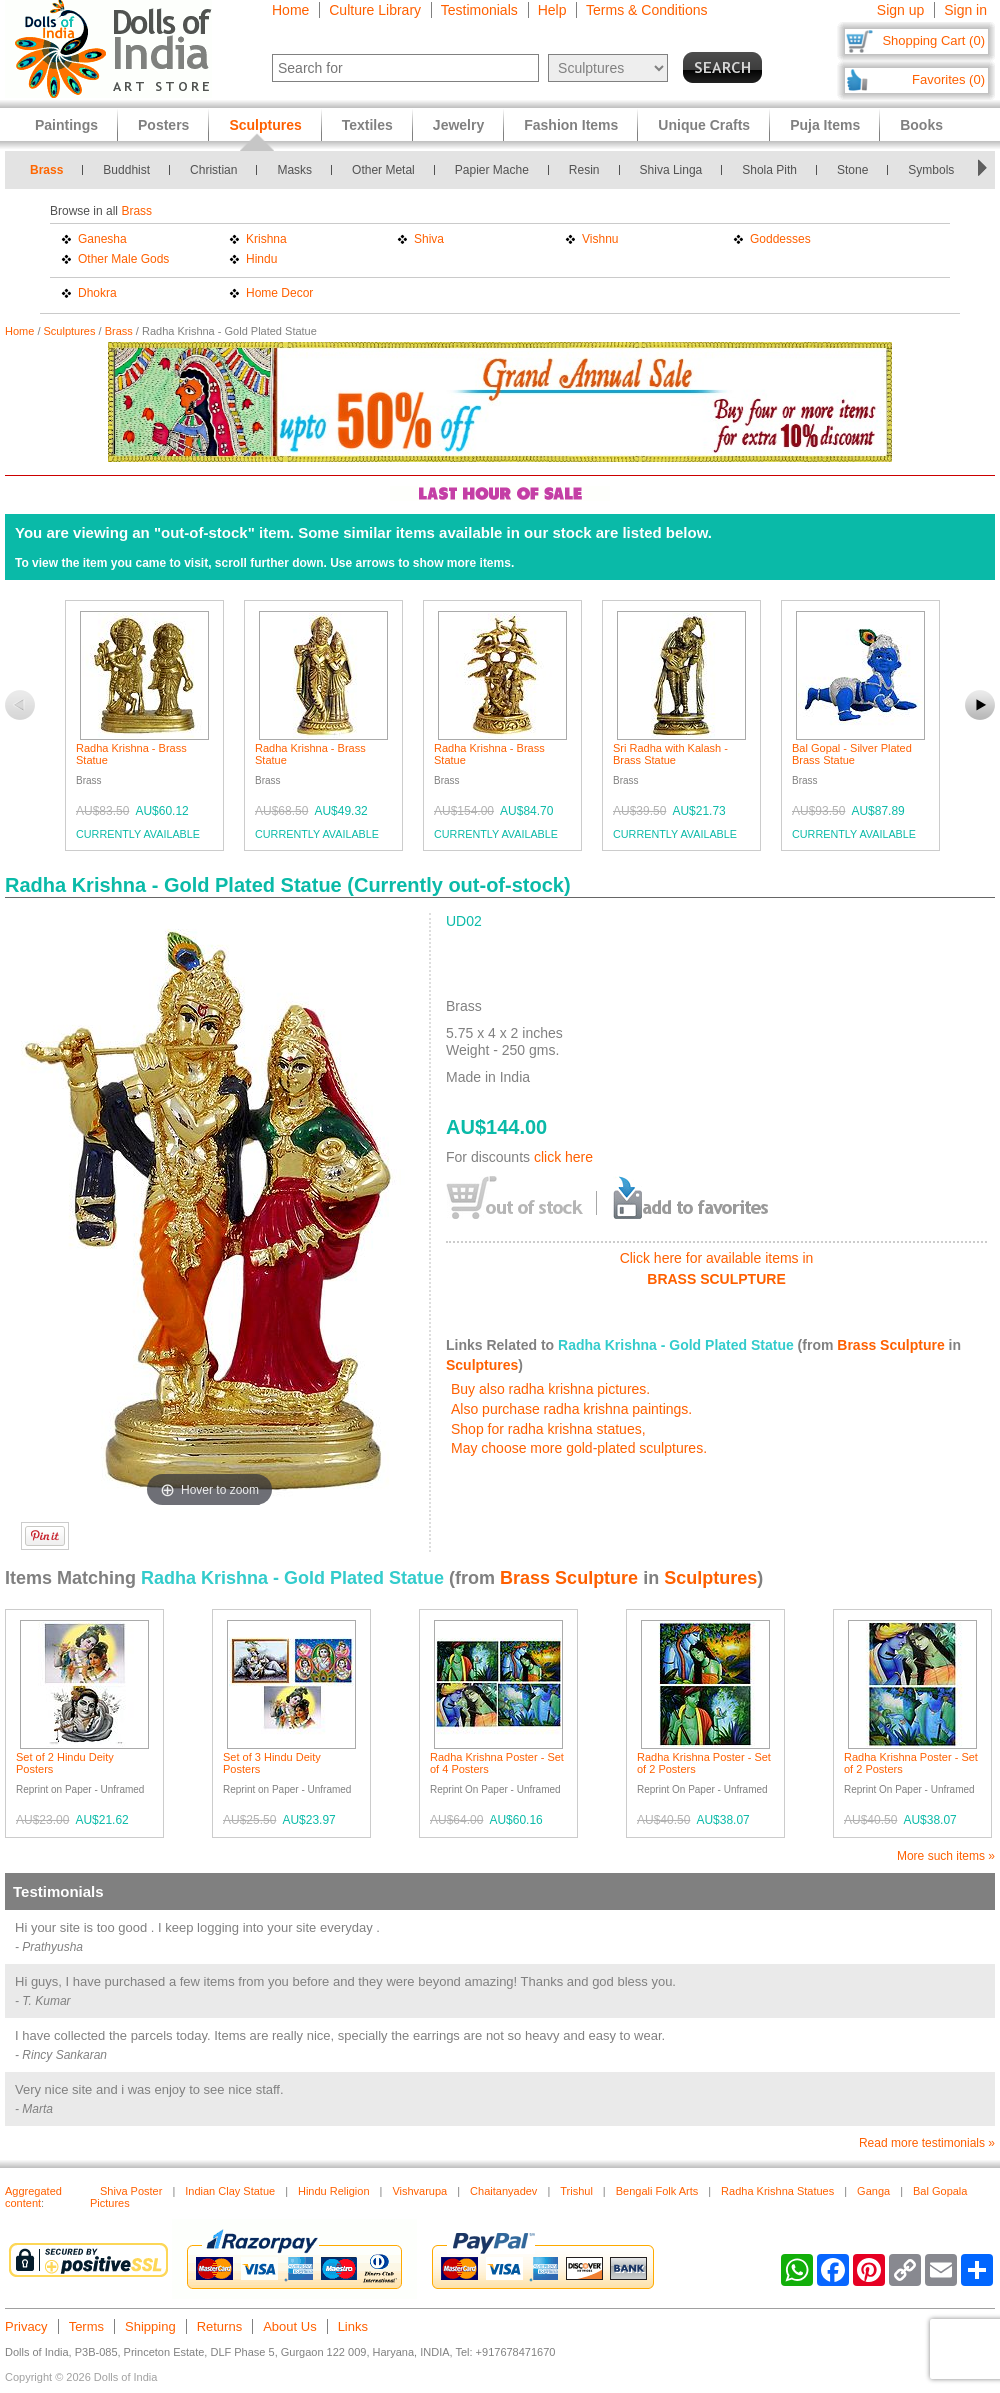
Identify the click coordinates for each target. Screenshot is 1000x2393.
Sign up (900, 10)
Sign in (965, 10)
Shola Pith (769, 170)
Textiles (367, 125)
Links (353, 2326)
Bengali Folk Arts (657, 2191)
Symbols (931, 170)
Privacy (26, 2326)
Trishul (576, 2191)
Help (552, 10)
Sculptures (70, 331)
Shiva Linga (671, 170)
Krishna (266, 239)
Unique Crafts (704, 125)
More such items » (946, 1856)
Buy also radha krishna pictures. (550, 1389)
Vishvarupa (419, 2191)
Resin (584, 170)
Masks (294, 170)
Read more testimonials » (927, 2143)
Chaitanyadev (503, 2191)
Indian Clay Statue (230, 2191)
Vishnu (600, 239)
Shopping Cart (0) (933, 40)
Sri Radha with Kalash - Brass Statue (670, 754)
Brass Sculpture (890, 1345)
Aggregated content (33, 2197)
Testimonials (479, 10)
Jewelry (458, 125)
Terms (86, 2326)
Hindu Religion (334, 2191)
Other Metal (383, 170)
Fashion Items (571, 125)
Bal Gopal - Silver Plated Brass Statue (852, 754)
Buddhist (126, 170)
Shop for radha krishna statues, (548, 1429)
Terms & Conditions (646, 10)
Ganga (873, 2191)
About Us (289, 2326)
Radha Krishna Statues (777, 2191)
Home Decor (279, 293)
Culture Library (375, 10)
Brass (46, 170)
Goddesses (780, 239)
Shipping (150, 2326)
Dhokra (97, 293)
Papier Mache (492, 170)
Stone (852, 170)
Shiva (429, 239)
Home (290, 10)
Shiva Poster (131, 2191)
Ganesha (102, 239)
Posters (163, 125)
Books (921, 125)
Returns (220, 2326)
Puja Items (825, 125)
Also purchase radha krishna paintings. (571, 1409)
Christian (213, 170)
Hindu (261, 259)
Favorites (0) (948, 79)
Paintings (66, 125)
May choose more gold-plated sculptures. (579, 1448)
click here (563, 1157)
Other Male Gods (123, 259)
